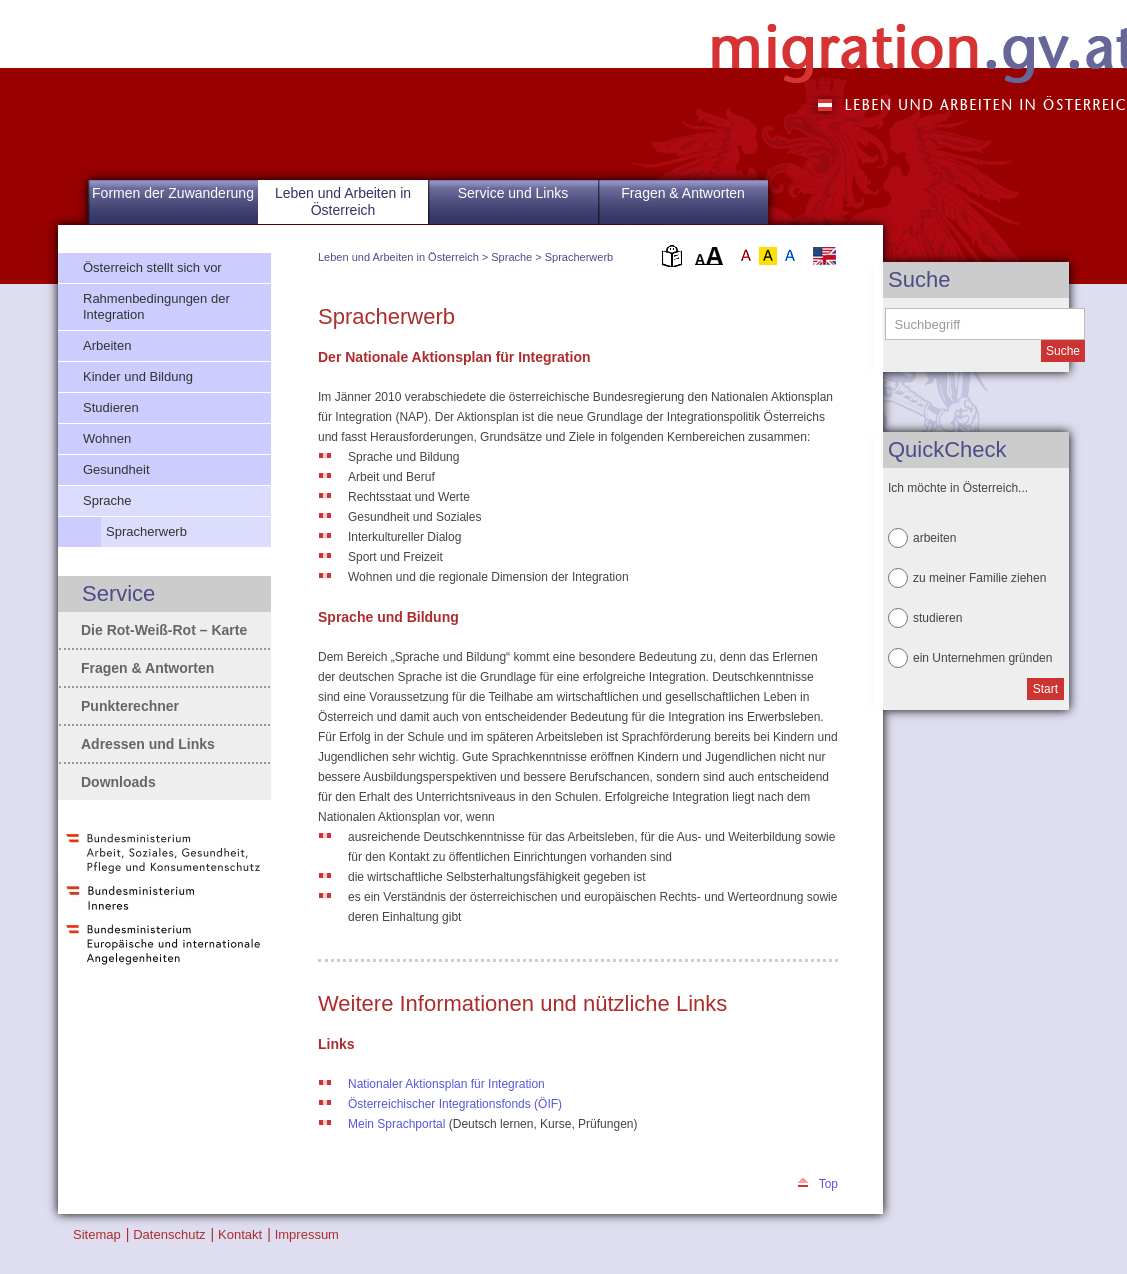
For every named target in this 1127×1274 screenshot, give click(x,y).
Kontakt (240, 1234)
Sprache (511, 257)
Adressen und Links (148, 744)
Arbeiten (107, 345)
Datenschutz (169, 1234)
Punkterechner (130, 706)
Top (828, 1184)
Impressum (307, 1234)
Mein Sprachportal (398, 1124)
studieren (937, 618)
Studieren (111, 407)
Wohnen (107, 438)
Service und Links (513, 193)
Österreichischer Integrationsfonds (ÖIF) (455, 1104)
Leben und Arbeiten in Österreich (398, 257)
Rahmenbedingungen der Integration (156, 306)
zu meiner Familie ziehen (979, 578)
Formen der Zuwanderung (173, 193)
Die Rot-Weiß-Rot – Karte (164, 630)
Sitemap (97, 1234)
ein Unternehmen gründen (982, 658)
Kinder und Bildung (138, 376)
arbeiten (934, 538)
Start (1045, 689)
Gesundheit (116, 469)
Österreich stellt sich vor (152, 267)
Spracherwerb (579, 257)
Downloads (118, 782)
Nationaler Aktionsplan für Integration (446, 1084)
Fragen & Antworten (683, 193)
